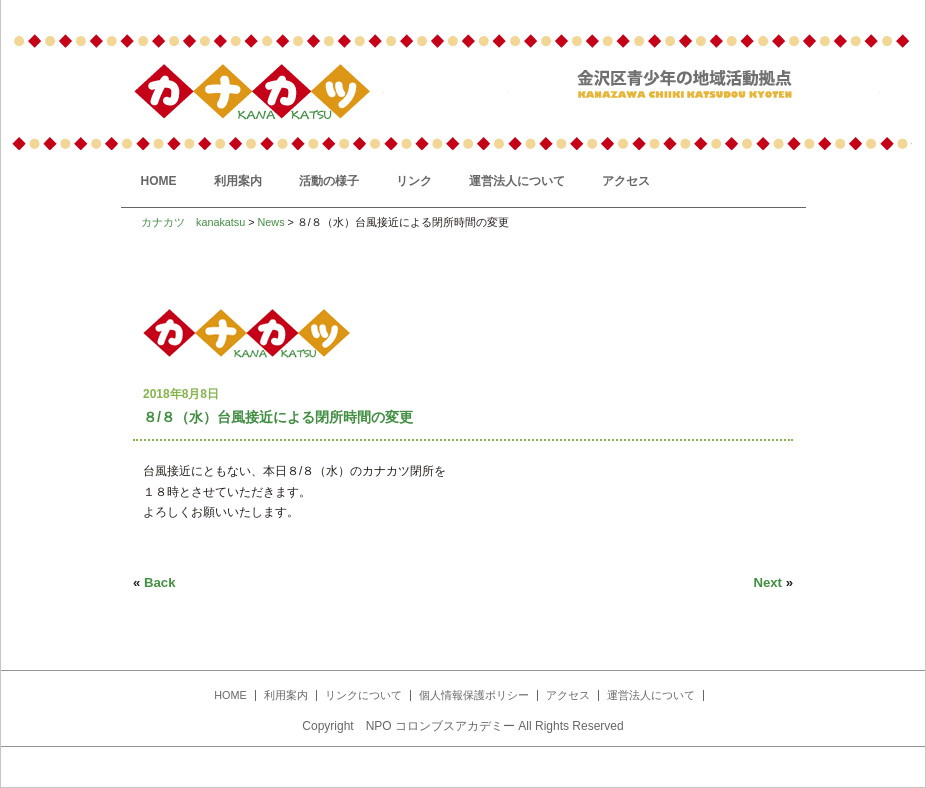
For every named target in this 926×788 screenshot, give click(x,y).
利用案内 (238, 181)
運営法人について (517, 181)
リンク (414, 181)
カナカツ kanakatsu (193, 222)
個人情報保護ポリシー (474, 695)
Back (160, 582)
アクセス (626, 181)
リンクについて (363, 695)
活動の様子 (329, 181)
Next (767, 582)
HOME (159, 181)
